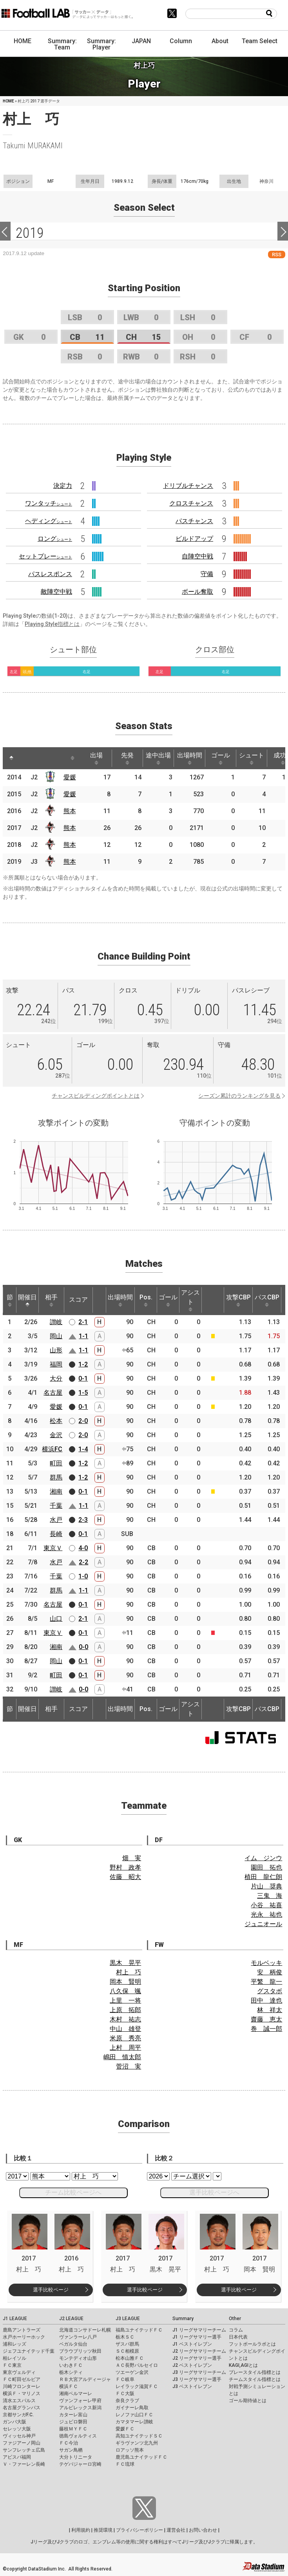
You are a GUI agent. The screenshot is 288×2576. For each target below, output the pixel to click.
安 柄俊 (269, 1972)
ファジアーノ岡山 (21, 2443)
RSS (276, 254)
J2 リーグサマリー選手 (196, 2358)
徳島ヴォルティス (78, 2436)
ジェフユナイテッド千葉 (28, 2351)
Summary (183, 2318)
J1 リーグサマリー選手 (196, 2337)
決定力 (62, 485)
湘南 (56, 1491)
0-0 (83, 1647)
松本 (56, 1421)
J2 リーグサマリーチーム (199, 2351)
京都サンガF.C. (18, 2414)
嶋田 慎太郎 (122, 2057)
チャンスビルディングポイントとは (95, 1096)
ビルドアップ (194, 538)
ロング (55, 538)
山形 (56, 1350)
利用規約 (80, 2530)
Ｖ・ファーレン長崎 (24, 2464)
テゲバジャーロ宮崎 (80, 2464)
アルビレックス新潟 (80, 2407)
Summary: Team (62, 44)
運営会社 (176, 2530)
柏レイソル (14, 2358)
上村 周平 (125, 2047)
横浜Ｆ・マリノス (21, 2393)
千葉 (56, 1505)
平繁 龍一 (266, 1981)
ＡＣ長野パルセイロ (137, 2365)
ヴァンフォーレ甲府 (80, 2400)
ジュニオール (263, 1924)
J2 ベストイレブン (192, 2365)
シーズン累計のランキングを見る (239, 1096)
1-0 (83, 1576)
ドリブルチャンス (188, 485)
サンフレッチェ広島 (24, 2450)
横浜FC (52, 1449)
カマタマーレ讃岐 (134, 2422)
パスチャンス (194, 521)
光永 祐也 (266, 1914)
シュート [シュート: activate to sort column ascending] (251, 758)
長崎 (56, 1534)
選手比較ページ (51, 2290)
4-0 (83, 1548)
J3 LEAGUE (128, 2318)
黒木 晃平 (125, 1963)
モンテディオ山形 (78, 2358)
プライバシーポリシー (139, 2530)
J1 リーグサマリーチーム (199, 2330)
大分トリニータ (75, 2457)
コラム (236, 2330)
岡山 (56, 1336)
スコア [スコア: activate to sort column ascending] (78, 1299)
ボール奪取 (197, 591)
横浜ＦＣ (68, 2386)
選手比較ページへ (214, 2192)
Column (181, 41)
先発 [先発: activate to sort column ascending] (127, 758)
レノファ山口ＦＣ (134, 2414)
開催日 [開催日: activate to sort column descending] (27, 1300)
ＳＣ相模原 (127, 2351)
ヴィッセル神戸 (19, 2436)
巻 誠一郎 (266, 2028)
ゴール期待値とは (247, 2400)
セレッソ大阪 (17, 2429)
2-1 (83, 1322)
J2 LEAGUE (71, 2318)
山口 (56, 1618)
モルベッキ (266, 1963)
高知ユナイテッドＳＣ (139, 2436)
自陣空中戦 (197, 556)
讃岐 (56, 1322)
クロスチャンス (191, 503)
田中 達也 (266, 2000)
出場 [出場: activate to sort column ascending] (96, 758)
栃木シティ (71, 2372)
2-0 (83, 1421)
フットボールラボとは (252, 2344)
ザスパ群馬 (127, 2344)
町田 (56, 1463)
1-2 (83, 1364)
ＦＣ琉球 (125, 2464)
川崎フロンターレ (21, 2386)
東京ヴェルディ (19, 2372)
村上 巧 (128, 1972)
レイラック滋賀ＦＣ (137, 2386)
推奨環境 (103, 2530)
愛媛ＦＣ (125, 2429)
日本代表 (238, 2337)
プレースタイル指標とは (255, 2372)
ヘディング (48, 521)
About (220, 41)
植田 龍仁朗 (263, 1877)
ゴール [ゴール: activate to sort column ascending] (220, 758)
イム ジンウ (263, 1858)
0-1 (83, 1378)
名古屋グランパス (21, 2407)
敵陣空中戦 (56, 591)
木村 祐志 (125, 2019)
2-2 (83, 1562)
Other (235, 2318)
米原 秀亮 (125, 2038)
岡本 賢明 (125, 1981)
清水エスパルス (19, 2400)
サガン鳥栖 (71, 2450)
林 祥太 (269, 2010)
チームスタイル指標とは (255, 2379)
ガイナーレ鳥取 (132, 2407)
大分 (56, 1378)
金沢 (56, 1435)
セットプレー (45, 556)
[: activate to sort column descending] (11, 758)
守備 (207, 574)
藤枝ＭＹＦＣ (73, 2429)
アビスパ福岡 (17, 2457)
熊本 (69, 811)
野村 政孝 (125, 1867)
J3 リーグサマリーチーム (199, 2372)
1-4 (83, 1449)
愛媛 (69, 777)
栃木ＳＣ (125, 2337)
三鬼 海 (269, 1895)
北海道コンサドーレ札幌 (85, 2330)
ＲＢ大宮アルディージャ (85, 2379)
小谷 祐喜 (266, 1905)
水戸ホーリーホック (24, 2337)
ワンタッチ (48, 503)
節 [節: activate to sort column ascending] (10, 1300)
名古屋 (52, 1392)
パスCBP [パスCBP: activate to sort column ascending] (267, 1300)
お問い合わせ (203, 2530)
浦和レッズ (14, 2344)
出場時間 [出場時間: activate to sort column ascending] (189, 758)
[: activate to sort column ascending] (26, 758)
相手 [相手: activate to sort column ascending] (51, 1300)
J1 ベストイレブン (192, 2344)
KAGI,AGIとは (243, 2365)
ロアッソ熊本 (130, 2450)
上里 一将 (125, 2000)
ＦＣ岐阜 (125, 2379)
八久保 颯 (125, 1991)
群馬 (56, 1477)
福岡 (56, 1364)
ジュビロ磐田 (73, 2422)
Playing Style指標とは (52, 624)
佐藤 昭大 (125, 1877)
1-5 (83, 1392)
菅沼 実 (128, 2066)
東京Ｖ (52, 1548)
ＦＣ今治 (68, 2443)
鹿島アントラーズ (21, 2330)
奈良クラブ (127, 2400)
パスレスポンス (50, 574)
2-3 (83, 1519)
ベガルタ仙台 (73, 2344)
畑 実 (131, 1858)
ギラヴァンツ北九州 (137, 2443)
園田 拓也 (266, 1867)
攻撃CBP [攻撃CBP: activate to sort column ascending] (238, 1300)
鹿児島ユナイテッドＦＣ (141, 2457)
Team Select (259, 41)
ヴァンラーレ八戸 (78, 2337)
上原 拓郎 (125, 2010)
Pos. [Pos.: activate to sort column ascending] (145, 1300)
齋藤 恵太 (266, 2019)
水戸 (56, 1519)
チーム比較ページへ (73, 2192)
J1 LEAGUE (15, 2318)
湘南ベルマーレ (75, 2393)
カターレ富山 (73, 2414)
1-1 (83, 1336)
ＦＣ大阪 (125, 2393)
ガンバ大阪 (14, 2422)
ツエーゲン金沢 (132, 2372)
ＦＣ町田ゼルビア (21, 2379)
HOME (22, 41)
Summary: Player (101, 44)
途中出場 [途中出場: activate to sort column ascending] (158, 758)
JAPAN (141, 41)
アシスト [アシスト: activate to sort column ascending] (190, 1300)
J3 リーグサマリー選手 (196, 2379)
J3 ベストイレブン (192, 2386)
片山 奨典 (266, 1886)
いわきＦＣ (71, 2365)
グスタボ (269, 1991)
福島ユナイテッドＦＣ (139, 2330)
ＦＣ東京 (12, 2365)
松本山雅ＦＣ (130, 2358)
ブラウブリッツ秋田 (80, 2351)
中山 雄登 (125, 2028)
